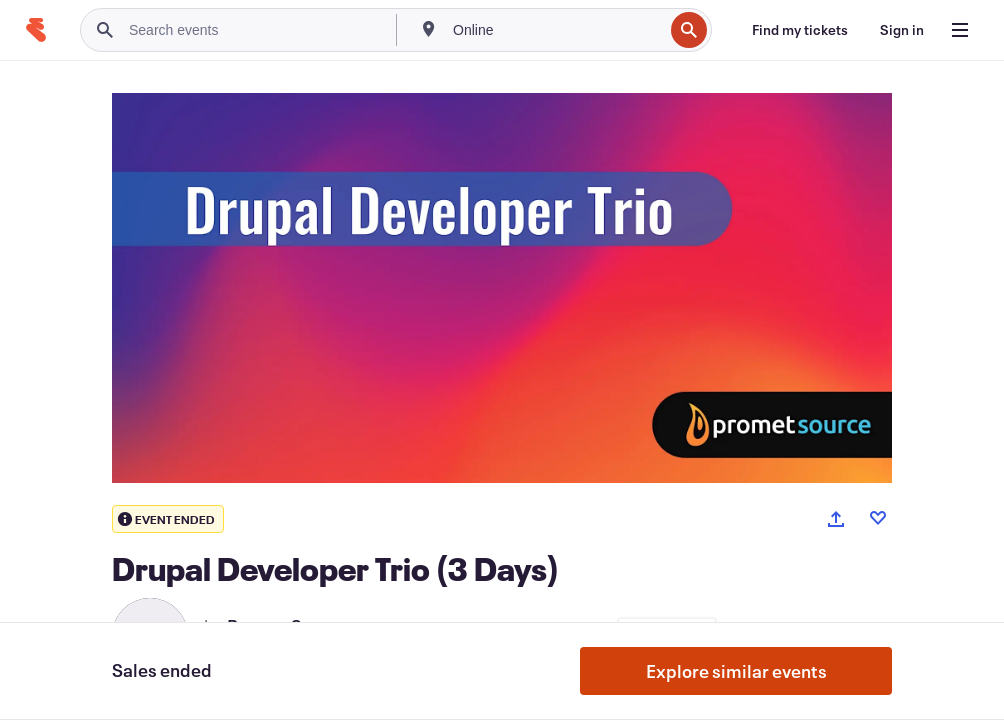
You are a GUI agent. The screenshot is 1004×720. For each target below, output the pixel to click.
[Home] (36, 30)
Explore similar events (736, 671)
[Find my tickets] (800, 30)
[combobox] (556, 30)
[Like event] (878, 518)
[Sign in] (902, 30)
